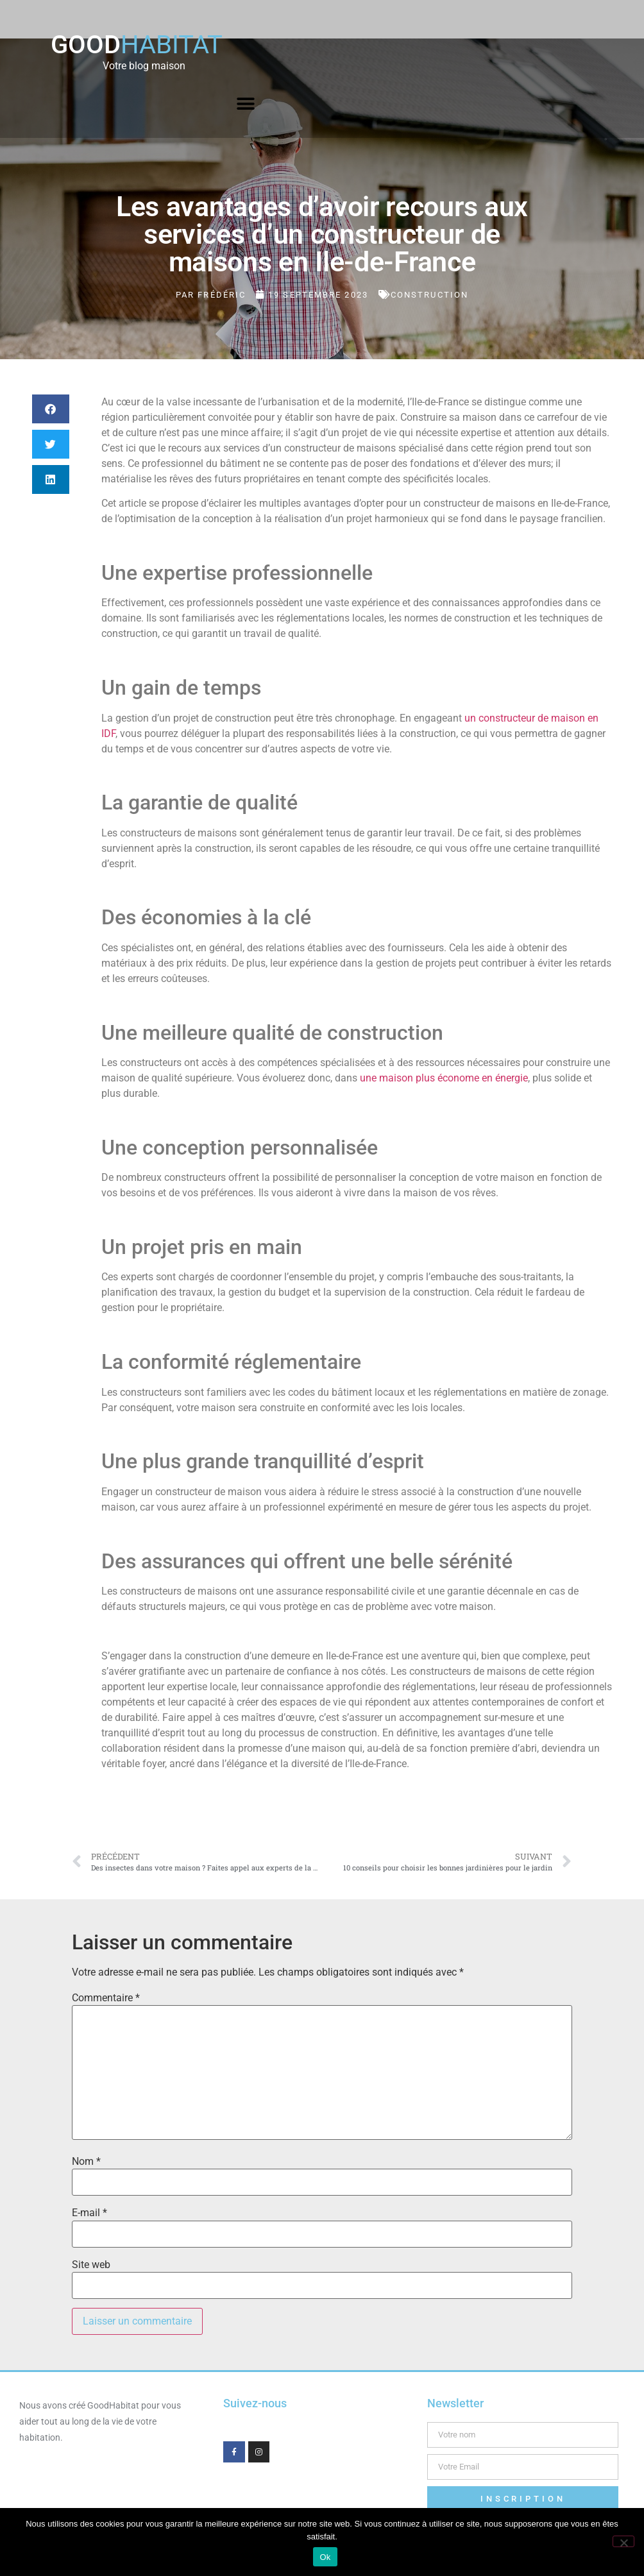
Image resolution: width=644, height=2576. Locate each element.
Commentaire (106, 1998)
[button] (246, 104)
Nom (86, 2162)
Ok (324, 2557)
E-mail (89, 2213)
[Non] (623, 2541)
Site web (91, 2265)
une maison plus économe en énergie (444, 1078)
